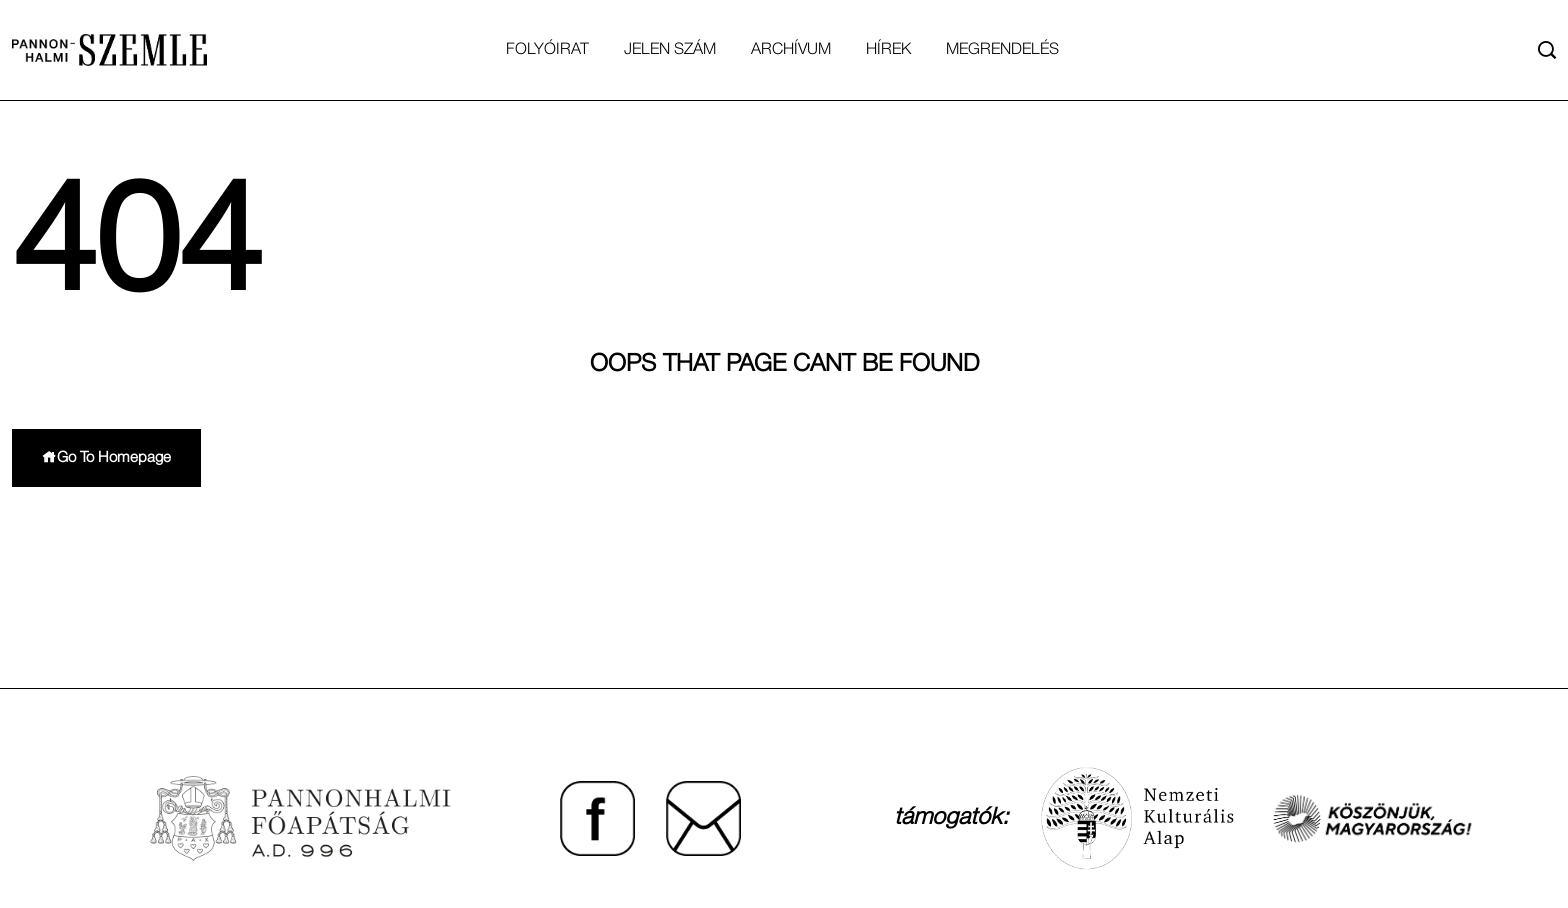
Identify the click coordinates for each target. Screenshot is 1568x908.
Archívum (791, 50)
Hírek (888, 50)
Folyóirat (547, 50)
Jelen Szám (670, 50)
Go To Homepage (106, 457)
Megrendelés (1002, 50)
